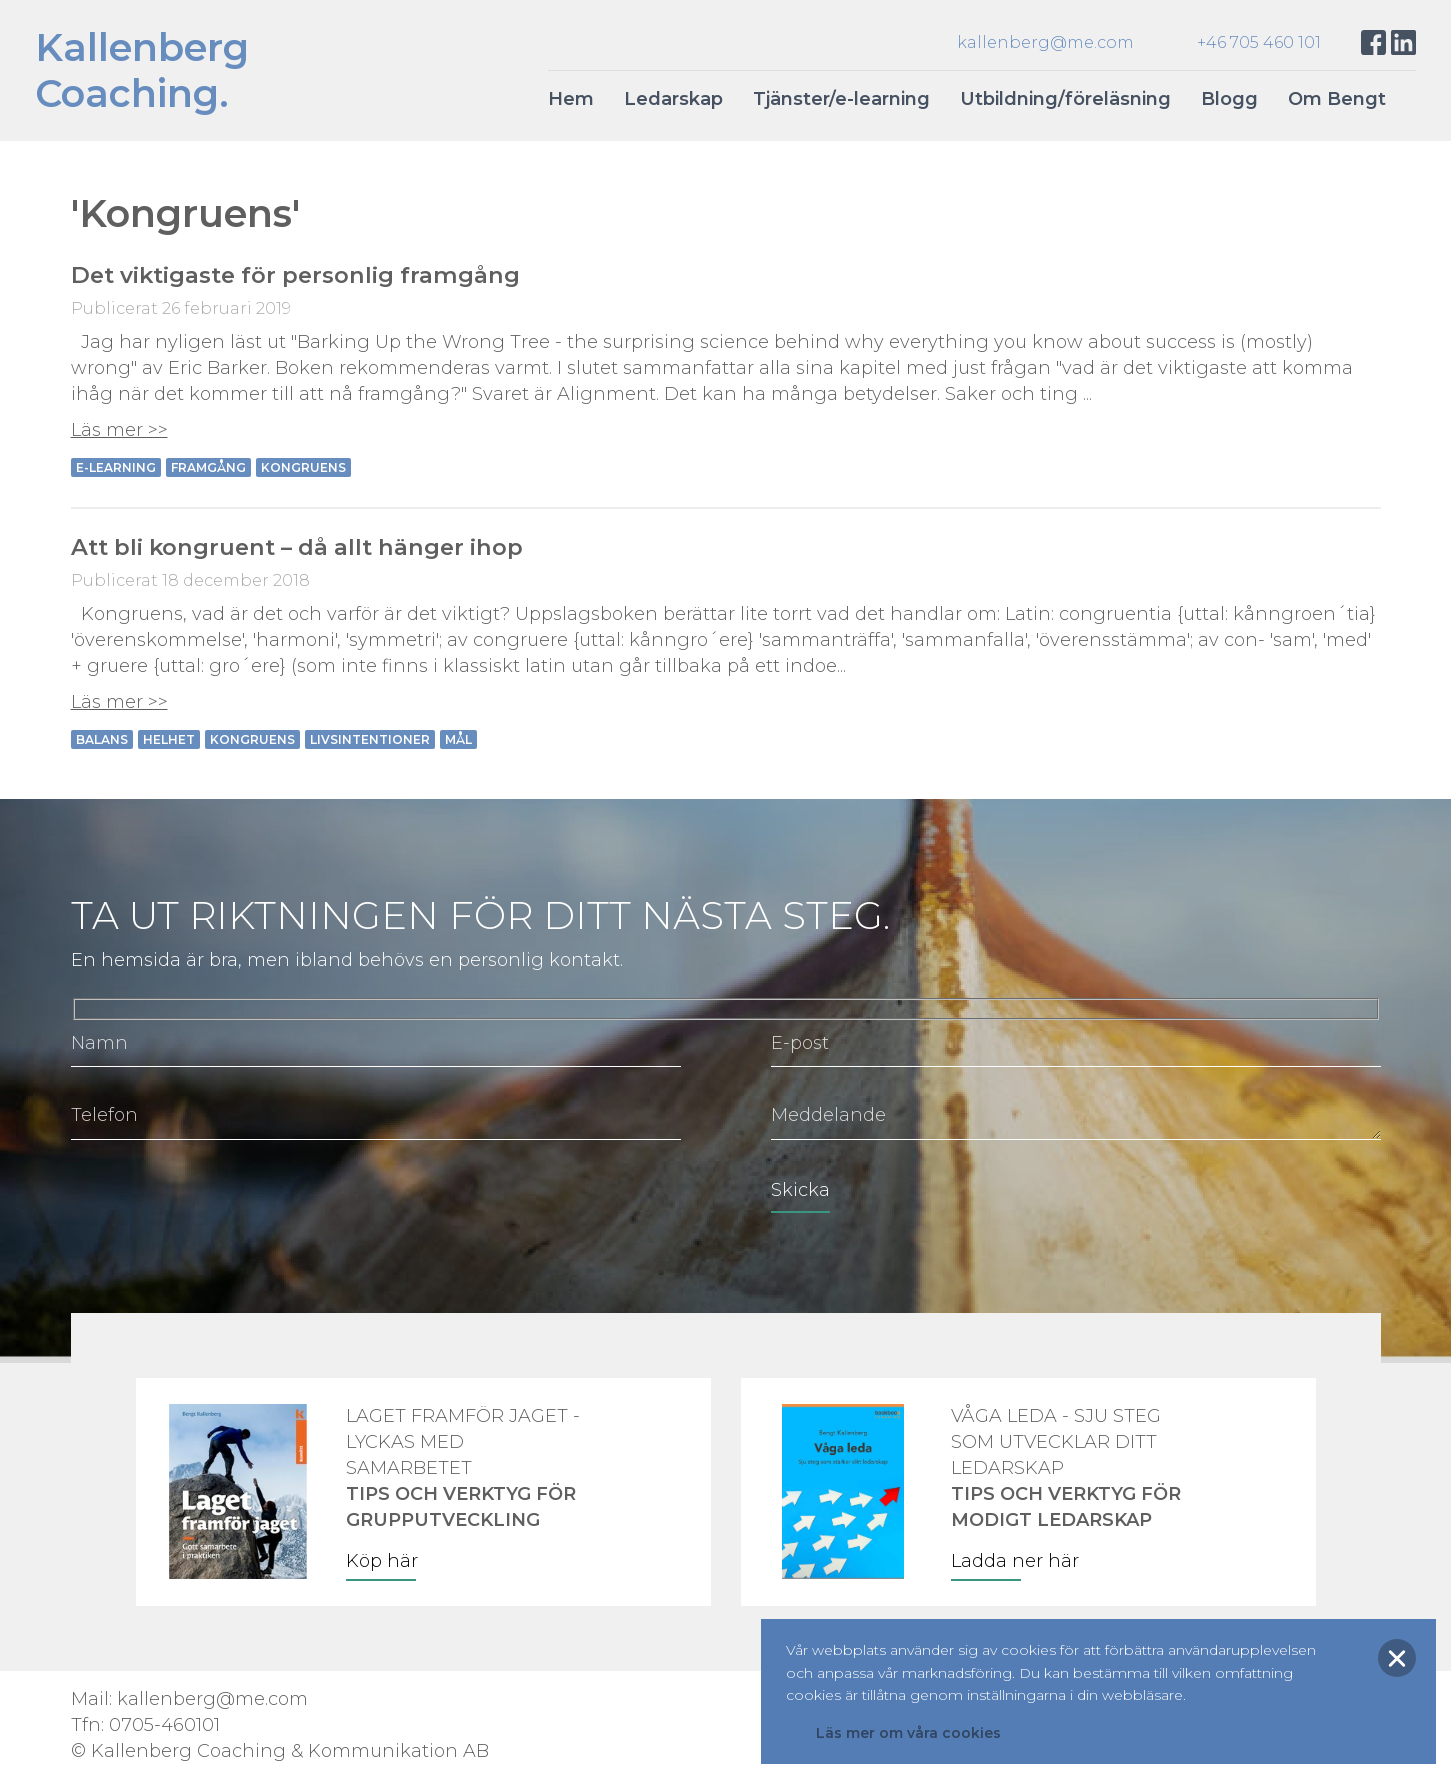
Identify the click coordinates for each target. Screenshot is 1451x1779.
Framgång (208, 467)
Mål (458, 739)
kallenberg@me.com (1045, 42)
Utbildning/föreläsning (1065, 99)
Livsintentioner (370, 739)
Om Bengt (1337, 99)
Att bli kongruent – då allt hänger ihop (297, 547)
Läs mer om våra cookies (908, 1733)
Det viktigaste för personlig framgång (295, 275)
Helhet (169, 739)
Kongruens (303, 467)
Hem (571, 99)
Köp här (382, 1561)
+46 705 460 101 (1259, 42)
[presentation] (223, 1204)
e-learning (116, 467)
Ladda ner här (1015, 1561)
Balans (102, 739)
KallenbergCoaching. (142, 70)
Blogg (1229, 99)
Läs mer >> (119, 430)
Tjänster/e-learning (841, 99)
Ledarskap (673, 99)
